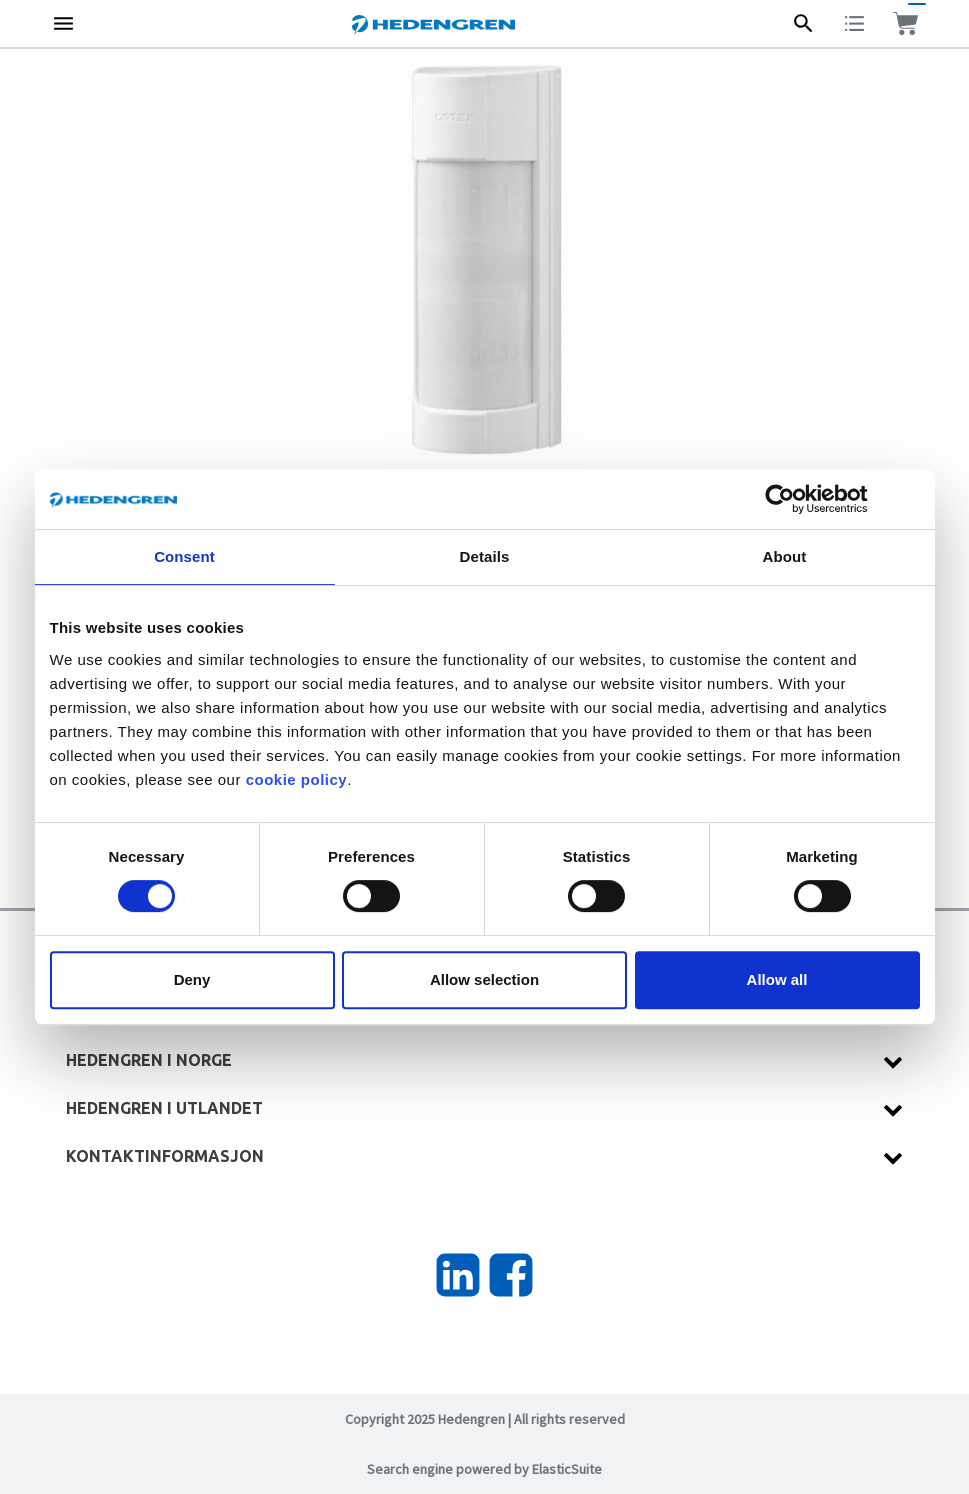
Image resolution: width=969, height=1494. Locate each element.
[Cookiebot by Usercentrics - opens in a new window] (795, 499)
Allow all (777, 979)
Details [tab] (485, 556)
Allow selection (484, 979)
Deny (192, 979)
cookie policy (297, 779)
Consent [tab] (184, 556)
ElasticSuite (567, 1469)
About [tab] (785, 556)
